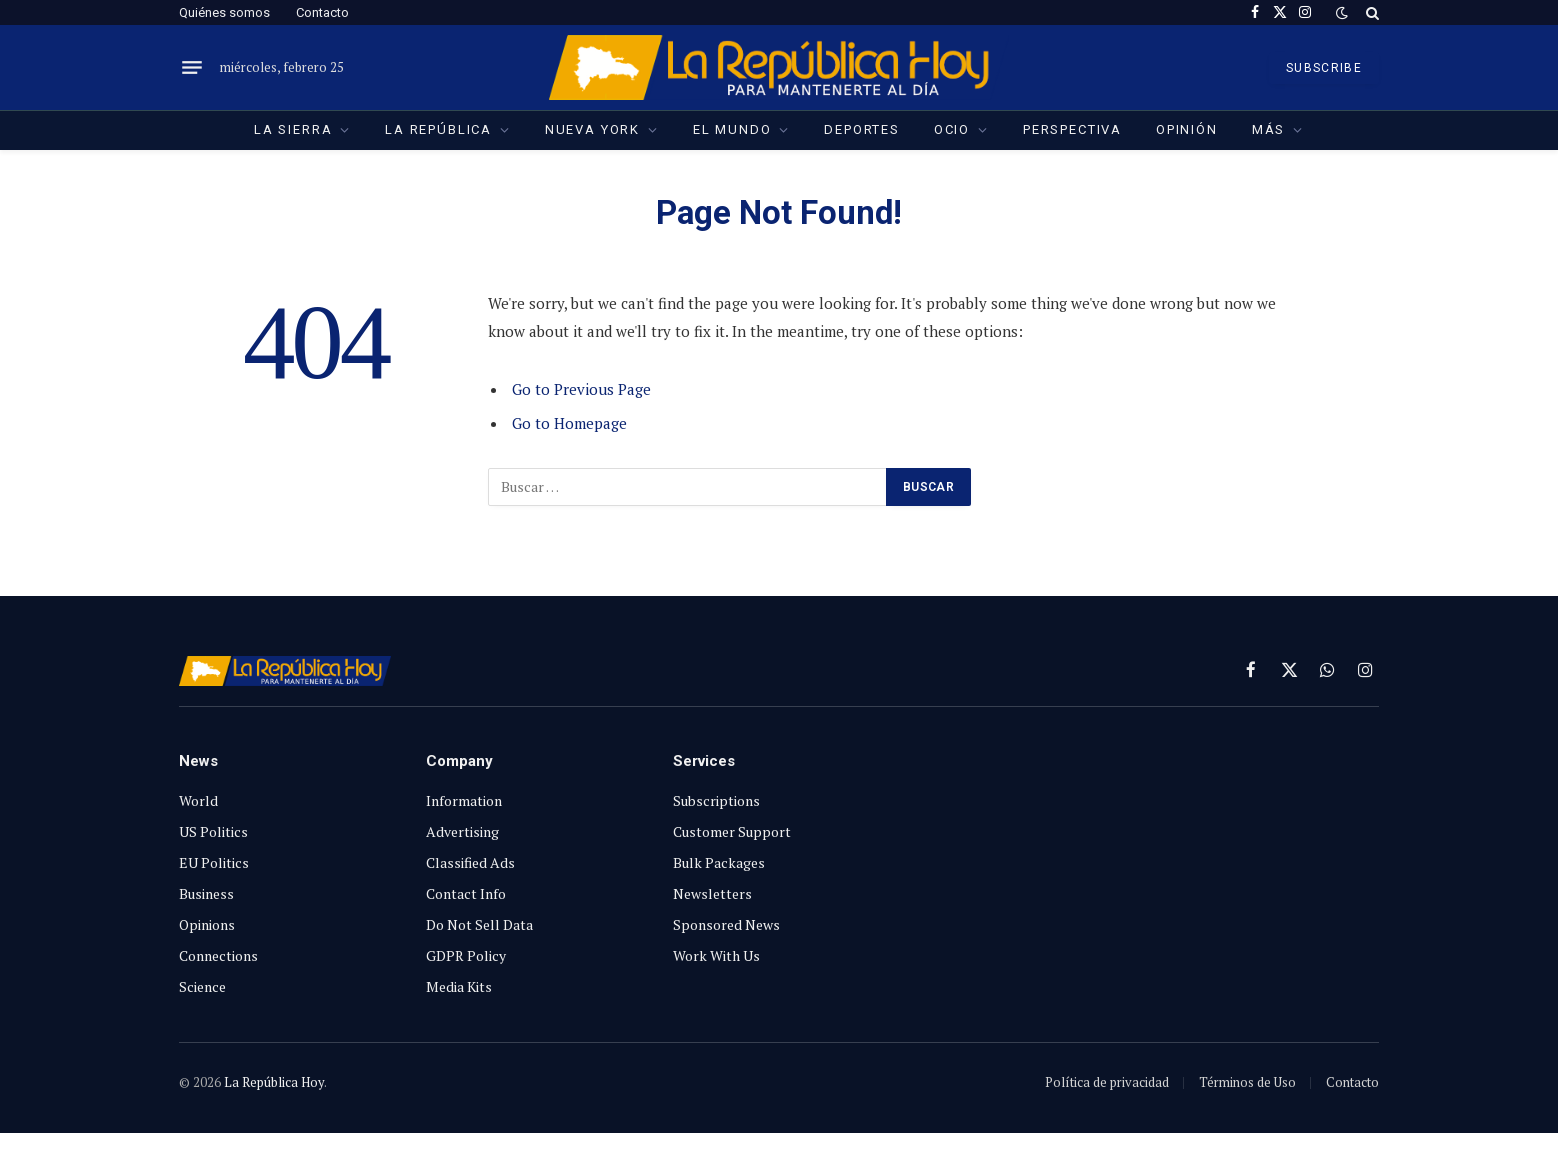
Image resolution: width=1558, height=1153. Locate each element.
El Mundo (732, 129)
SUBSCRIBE (1324, 68)
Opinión (1187, 129)
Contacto (322, 12)
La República (438, 129)
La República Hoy (274, 1082)
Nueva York (592, 129)
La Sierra (293, 129)
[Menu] (192, 68)
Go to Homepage (569, 423)
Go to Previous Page (581, 389)
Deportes (862, 129)
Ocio (952, 129)
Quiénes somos (224, 12)
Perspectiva (1072, 129)
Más (1268, 129)
